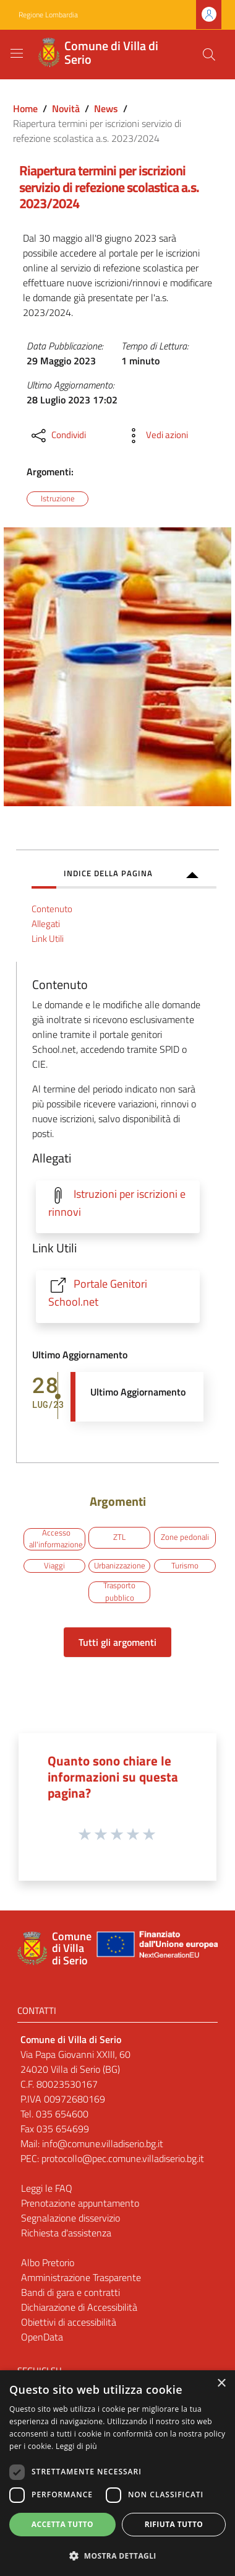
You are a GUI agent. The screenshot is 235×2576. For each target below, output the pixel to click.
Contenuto (52, 909)
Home (25, 108)
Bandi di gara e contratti (70, 2292)
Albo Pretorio (47, 2262)
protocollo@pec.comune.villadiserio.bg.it (124, 2158)
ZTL (119, 1537)
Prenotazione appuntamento (80, 2203)
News (106, 108)
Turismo (185, 1565)
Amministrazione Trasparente (81, 2277)
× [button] (221, 2383)
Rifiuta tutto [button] (174, 2524)
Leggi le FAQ (46, 2188)
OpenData (42, 2336)
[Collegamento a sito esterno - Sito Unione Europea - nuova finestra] (156, 1948)
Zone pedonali (185, 1537)
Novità (66, 108)
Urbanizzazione (119, 1565)
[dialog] (117, 2473)
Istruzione (58, 498)
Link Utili (48, 938)
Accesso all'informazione (56, 1539)
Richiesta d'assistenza (66, 2232)
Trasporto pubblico (119, 1592)
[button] (117, 2555)
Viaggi (54, 1565)
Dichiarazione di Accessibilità (79, 2307)
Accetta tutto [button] (62, 2524)
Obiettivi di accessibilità (68, 2321)
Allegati (46, 924)
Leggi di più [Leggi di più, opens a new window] (76, 2446)
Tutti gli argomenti (117, 1642)
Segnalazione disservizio (70, 2217)
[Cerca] (209, 54)
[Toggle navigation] (16, 53)
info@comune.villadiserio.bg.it (102, 2143)
